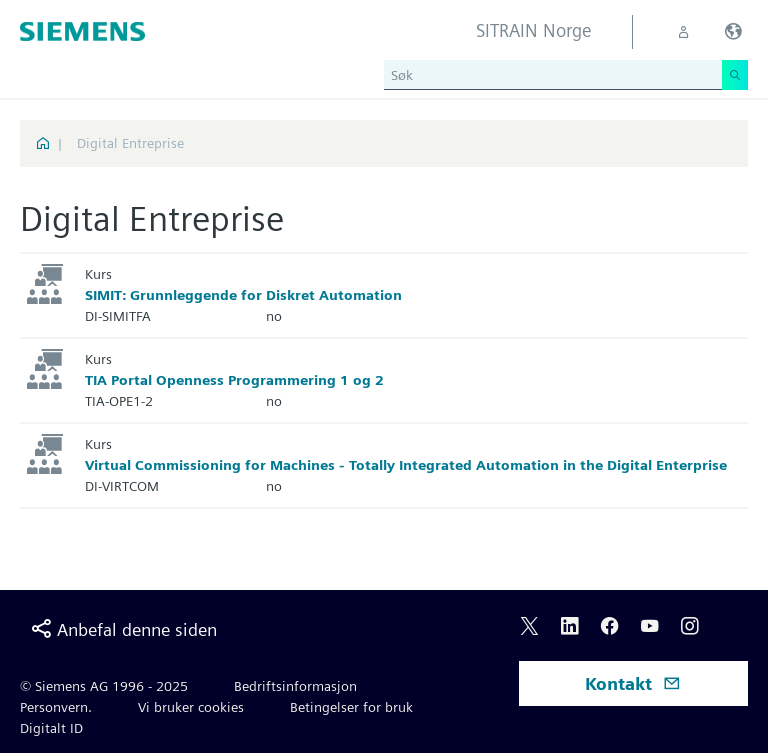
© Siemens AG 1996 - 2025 (104, 686)
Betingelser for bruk (351, 707)
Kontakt (633, 683)
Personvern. (56, 707)
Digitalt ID (51, 728)
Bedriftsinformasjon (295, 686)
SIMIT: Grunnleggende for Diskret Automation (243, 295)
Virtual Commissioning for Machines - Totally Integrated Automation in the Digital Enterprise (406, 465)
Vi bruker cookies (191, 707)
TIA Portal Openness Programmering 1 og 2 (234, 380)
